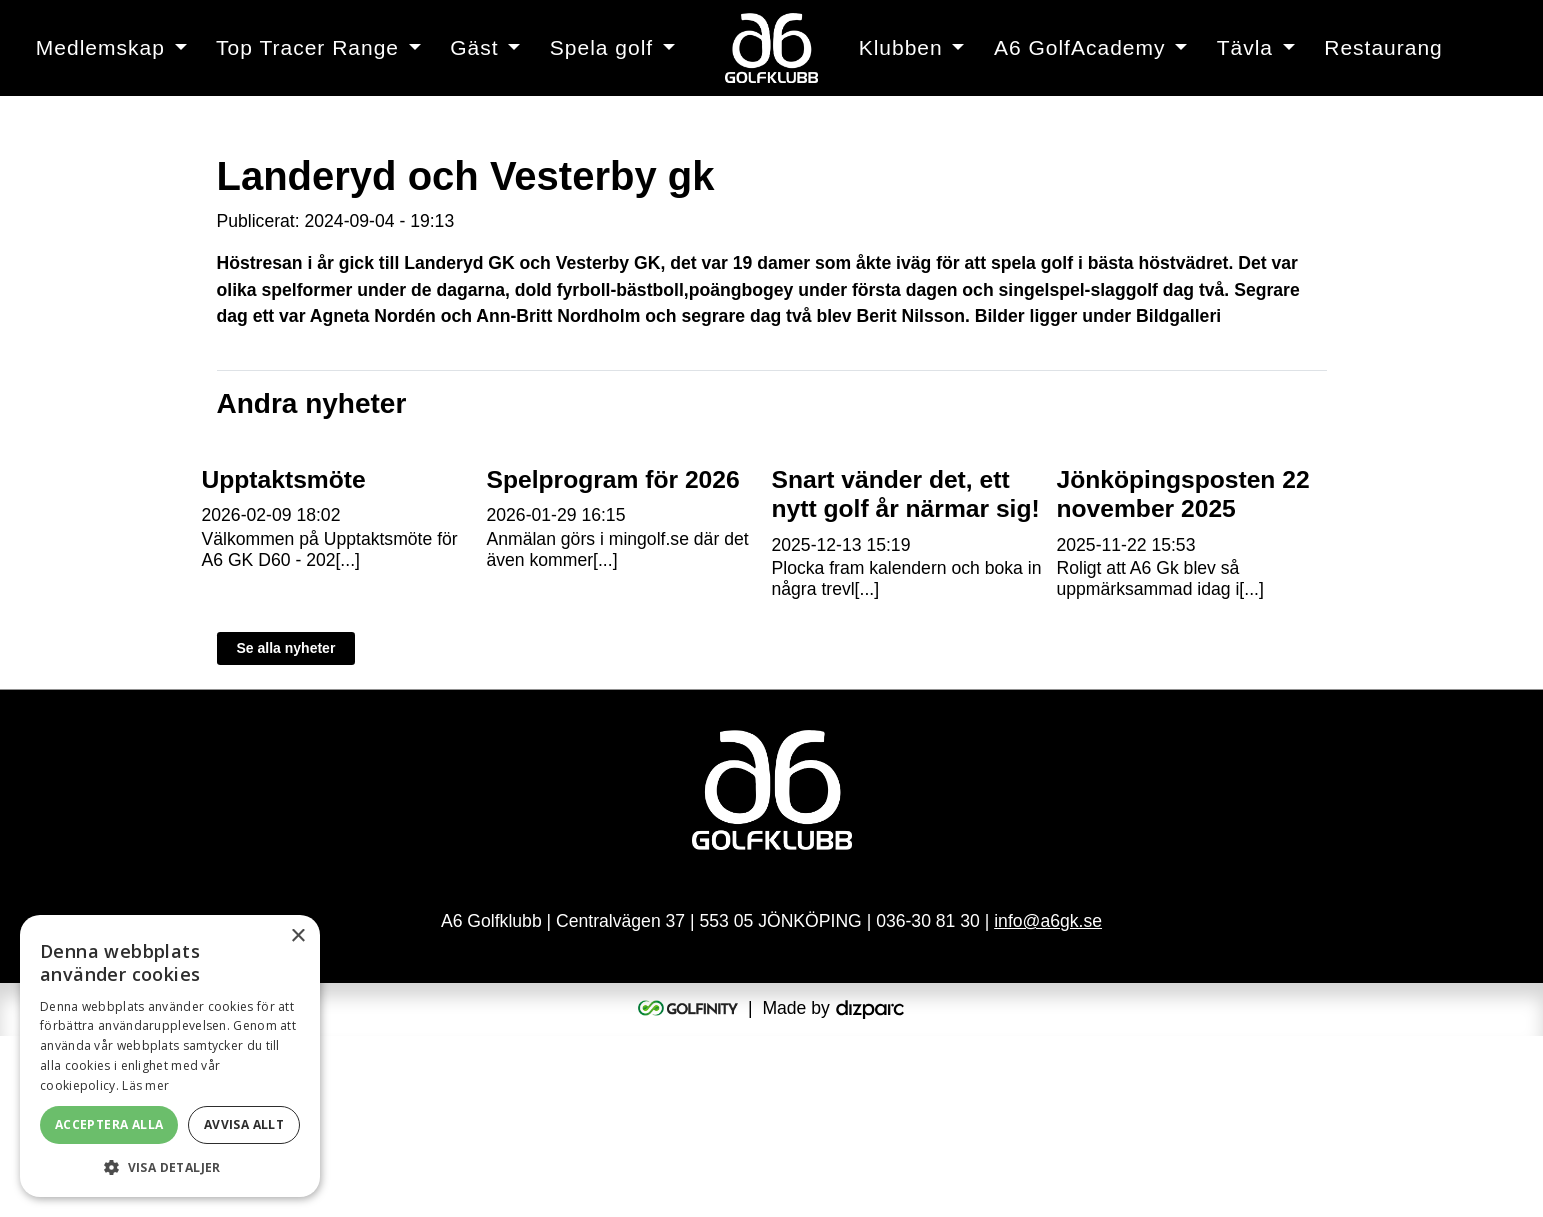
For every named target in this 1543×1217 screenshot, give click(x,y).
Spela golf (601, 47)
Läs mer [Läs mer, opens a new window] (145, 1085)
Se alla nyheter (286, 830)
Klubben (901, 47)
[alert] (170, 1056)
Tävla (1245, 47)
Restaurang (1383, 47)
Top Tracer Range (307, 47)
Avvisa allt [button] (244, 1124)
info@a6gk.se (1048, 1103)
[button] (170, 1167)
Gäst (474, 47)
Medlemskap (100, 47)
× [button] (297, 936)
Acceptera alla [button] (109, 1124)
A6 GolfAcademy (1080, 47)
